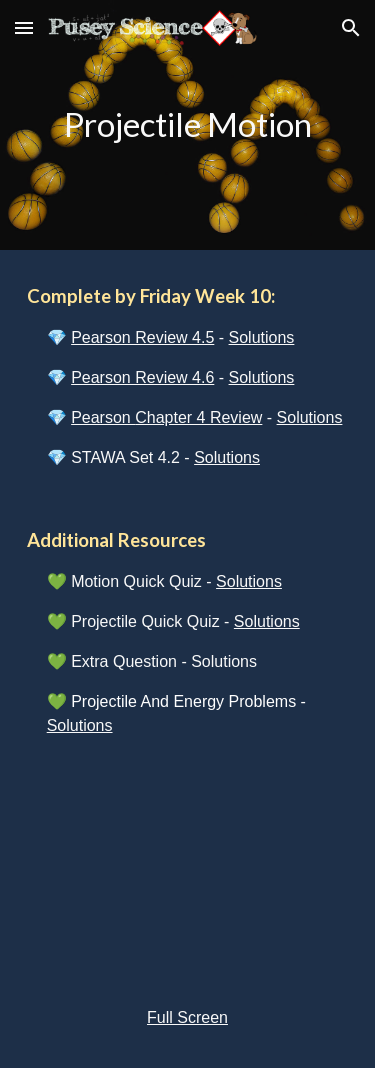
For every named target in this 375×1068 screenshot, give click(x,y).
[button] (24, 27)
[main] (188, 125)
